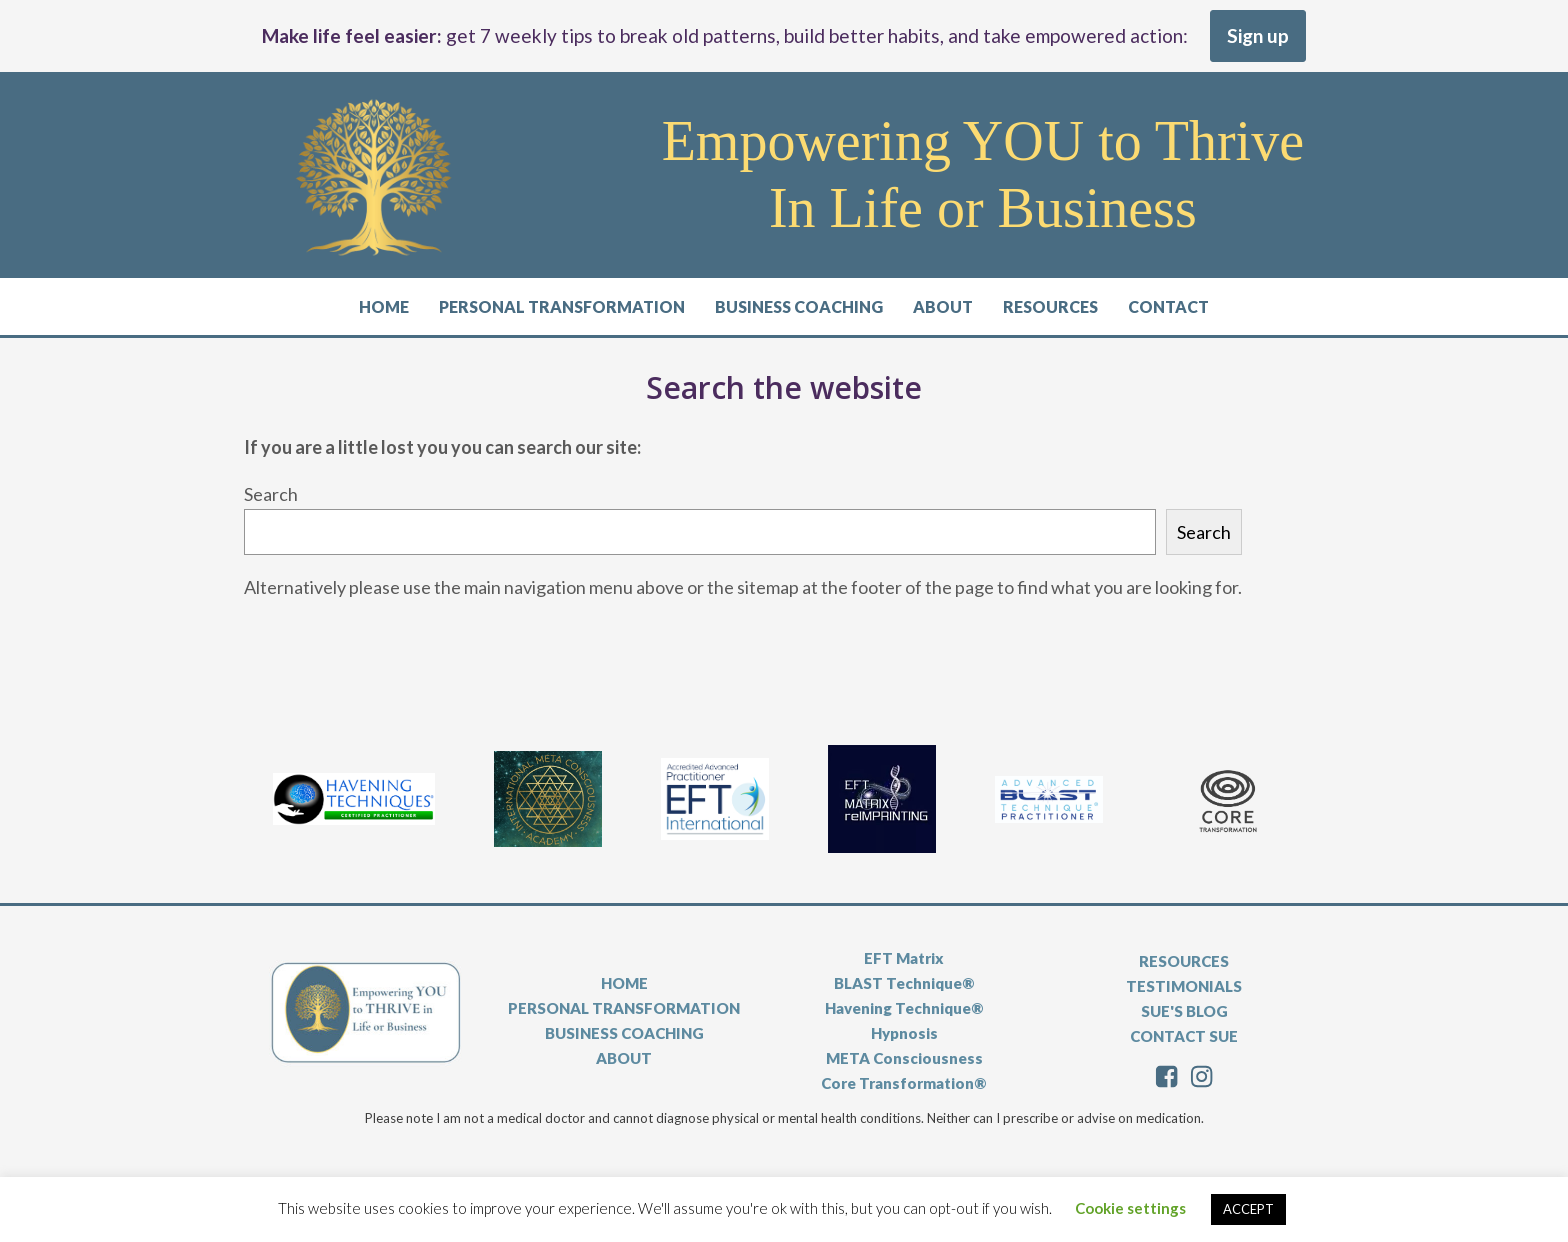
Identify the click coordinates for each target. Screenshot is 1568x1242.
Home (384, 306)
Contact (1168, 306)
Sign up (1258, 35)
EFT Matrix (904, 958)
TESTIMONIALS (1184, 986)
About (943, 306)
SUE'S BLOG (1184, 1011)
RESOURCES (1184, 961)
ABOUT (624, 1058)
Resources (1050, 306)
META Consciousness (904, 1058)
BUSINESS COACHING (624, 1033)
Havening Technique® (904, 1008)
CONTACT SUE (1184, 1036)
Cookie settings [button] (1130, 1208)
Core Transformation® (904, 1083)
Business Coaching (799, 306)
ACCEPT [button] (1248, 1209)
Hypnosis (904, 1033)
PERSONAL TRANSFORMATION (624, 1008)
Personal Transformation (562, 306)
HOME (624, 983)
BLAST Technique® (904, 983)
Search (271, 494)
